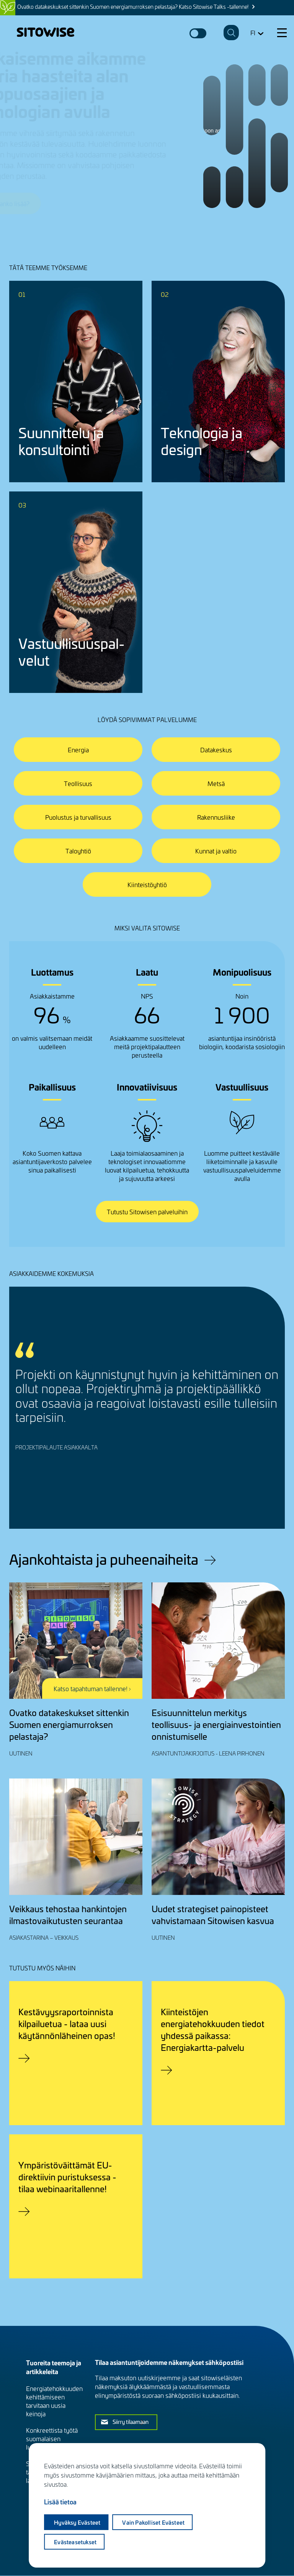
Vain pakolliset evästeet (153, 2522)
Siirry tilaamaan (131, 2421)
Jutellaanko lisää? (41, 203)
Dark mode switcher (197, 33)
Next (265, 1496)
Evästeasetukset (75, 2542)
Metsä (216, 783)
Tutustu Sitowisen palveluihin (147, 1211)
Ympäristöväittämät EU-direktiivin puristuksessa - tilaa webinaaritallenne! (67, 2176)
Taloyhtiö (78, 851)
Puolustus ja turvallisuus (78, 817)
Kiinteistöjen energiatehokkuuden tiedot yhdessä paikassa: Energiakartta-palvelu (213, 2029)
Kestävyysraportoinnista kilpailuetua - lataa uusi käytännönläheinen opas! (66, 2023)
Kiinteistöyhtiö (147, 884)
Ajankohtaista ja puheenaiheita (103, 1559)
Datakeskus (216, 749)
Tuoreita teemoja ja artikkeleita (53, 2367)
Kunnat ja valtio (216, 851)
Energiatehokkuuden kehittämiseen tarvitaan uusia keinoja (54, 2401)
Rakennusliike (216, 817)
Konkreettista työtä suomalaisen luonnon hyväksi (52, 2438)
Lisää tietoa (60, 2501)
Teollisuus (78, 783)
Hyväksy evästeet (77, 2522)
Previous (240, 1496)
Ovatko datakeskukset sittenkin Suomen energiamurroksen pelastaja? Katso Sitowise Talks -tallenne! (132, 6)
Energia (78, 749)
